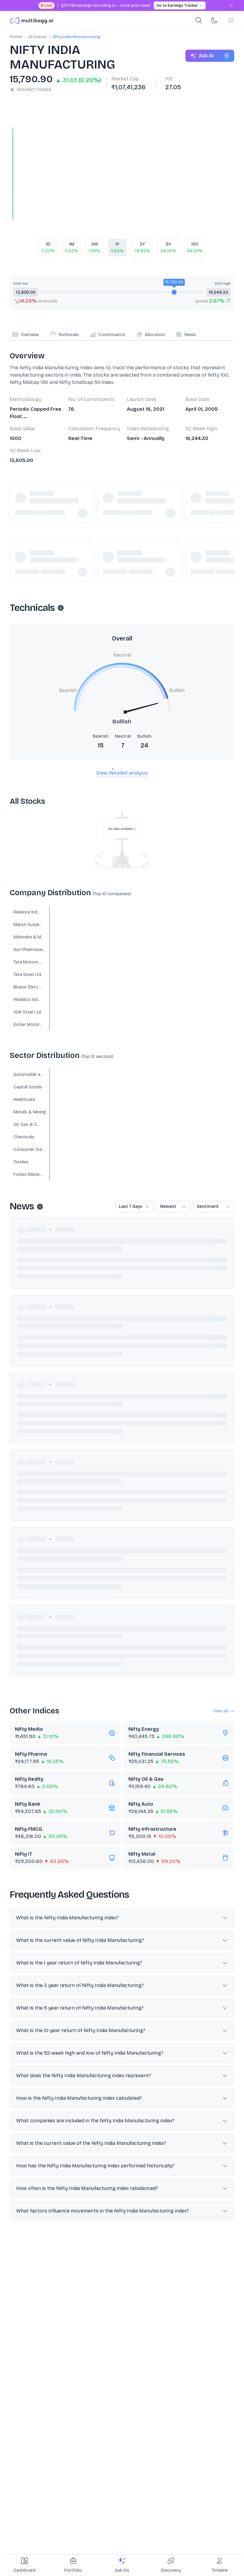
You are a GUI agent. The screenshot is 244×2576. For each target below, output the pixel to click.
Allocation (150, 335)
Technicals (64, 335)
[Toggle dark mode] (214, 20)
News (186, 335)
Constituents (107, 335)
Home (16, 36)
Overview (25, 335)
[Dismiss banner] (231, 5)
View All (223, 1711)
